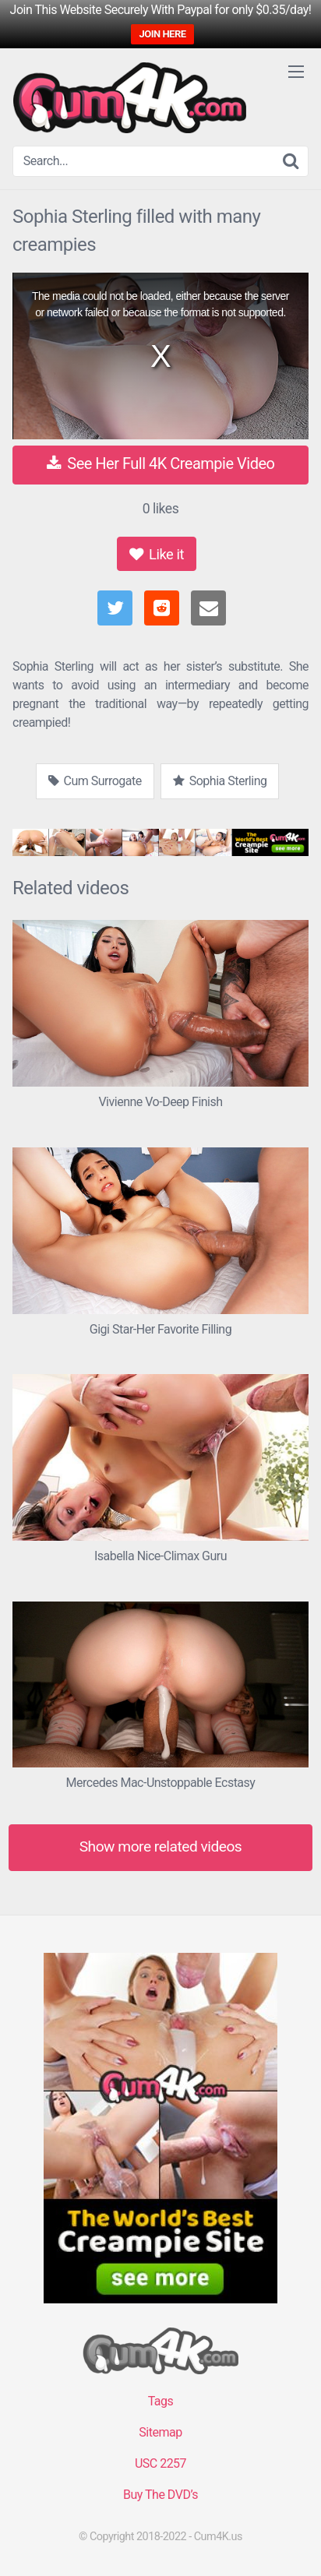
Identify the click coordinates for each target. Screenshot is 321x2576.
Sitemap (160, 2432)
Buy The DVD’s (160, 2494)
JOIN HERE (162, 34)
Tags (161, 2401)
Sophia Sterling (220, 781)
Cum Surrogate (95, 781)
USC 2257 (160, 2463)
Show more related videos (160, 1846)
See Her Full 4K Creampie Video (161, 463)
